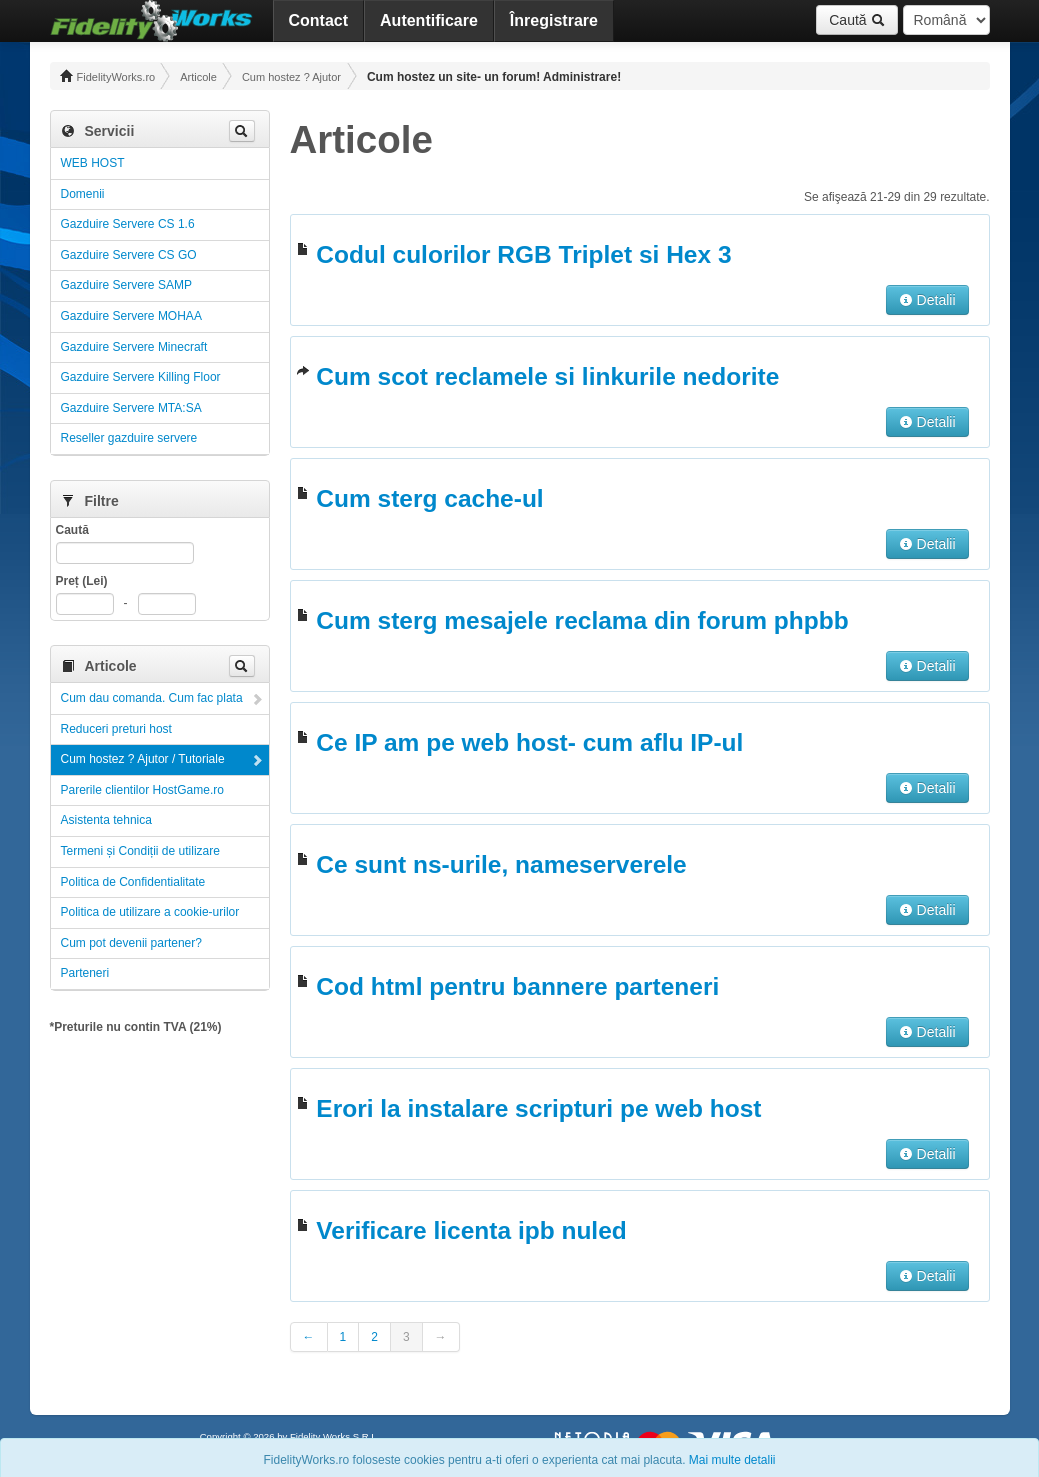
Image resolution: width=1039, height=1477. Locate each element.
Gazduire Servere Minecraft (134, 347)
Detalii (927, 300)
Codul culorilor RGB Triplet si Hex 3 (523, 254)
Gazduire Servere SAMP (126, 285)
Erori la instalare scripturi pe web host (538, 1108)
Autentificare (429, 20)
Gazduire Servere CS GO (129, 255)
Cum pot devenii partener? (131, 943)
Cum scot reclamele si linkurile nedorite (547, 376)
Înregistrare (554, 20)
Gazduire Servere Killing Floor (141, 377)
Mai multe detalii (732, 1460)
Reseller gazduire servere (129, 438)
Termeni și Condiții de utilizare (140, 851)
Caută (856, 20)
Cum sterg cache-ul (429, 498)
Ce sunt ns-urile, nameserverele (501, 864)
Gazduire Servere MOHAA (131, 316)
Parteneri (85, 973)
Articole (198, 77)
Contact (319, 20)
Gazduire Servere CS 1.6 (128, 224)
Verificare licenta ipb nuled (471, 1230)
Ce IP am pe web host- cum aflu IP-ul (529, 742)
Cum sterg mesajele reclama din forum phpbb (582, 620)
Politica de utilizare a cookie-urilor (150, 912)
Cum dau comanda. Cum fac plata (152, 698)
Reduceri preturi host (116, 729)
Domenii (83, 194)
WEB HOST (93, 163)
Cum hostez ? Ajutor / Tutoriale (292, 77)
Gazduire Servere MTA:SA (131, 408)
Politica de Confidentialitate (133, 882)
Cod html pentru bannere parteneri (517, 986)
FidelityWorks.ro (108, 76)
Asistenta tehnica (106, 820)
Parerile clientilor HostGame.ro (142, 790)
